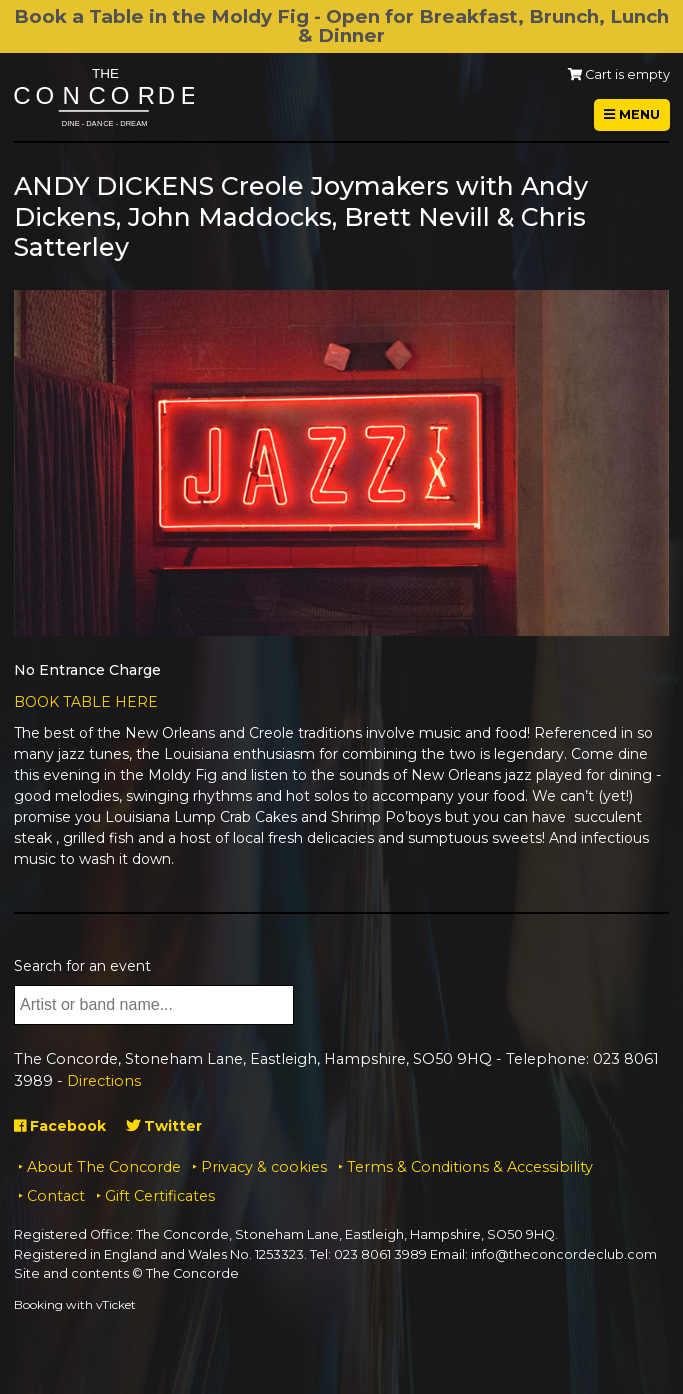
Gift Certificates (160, 1196)
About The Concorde (104, 1167)
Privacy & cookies (264, 1167)
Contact (56, 1196)
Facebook (60, 1126)
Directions (104, 1081)
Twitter (164, 1126)
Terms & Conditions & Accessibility (470, 1167)
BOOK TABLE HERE (86, 702)
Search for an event (82, 966)
